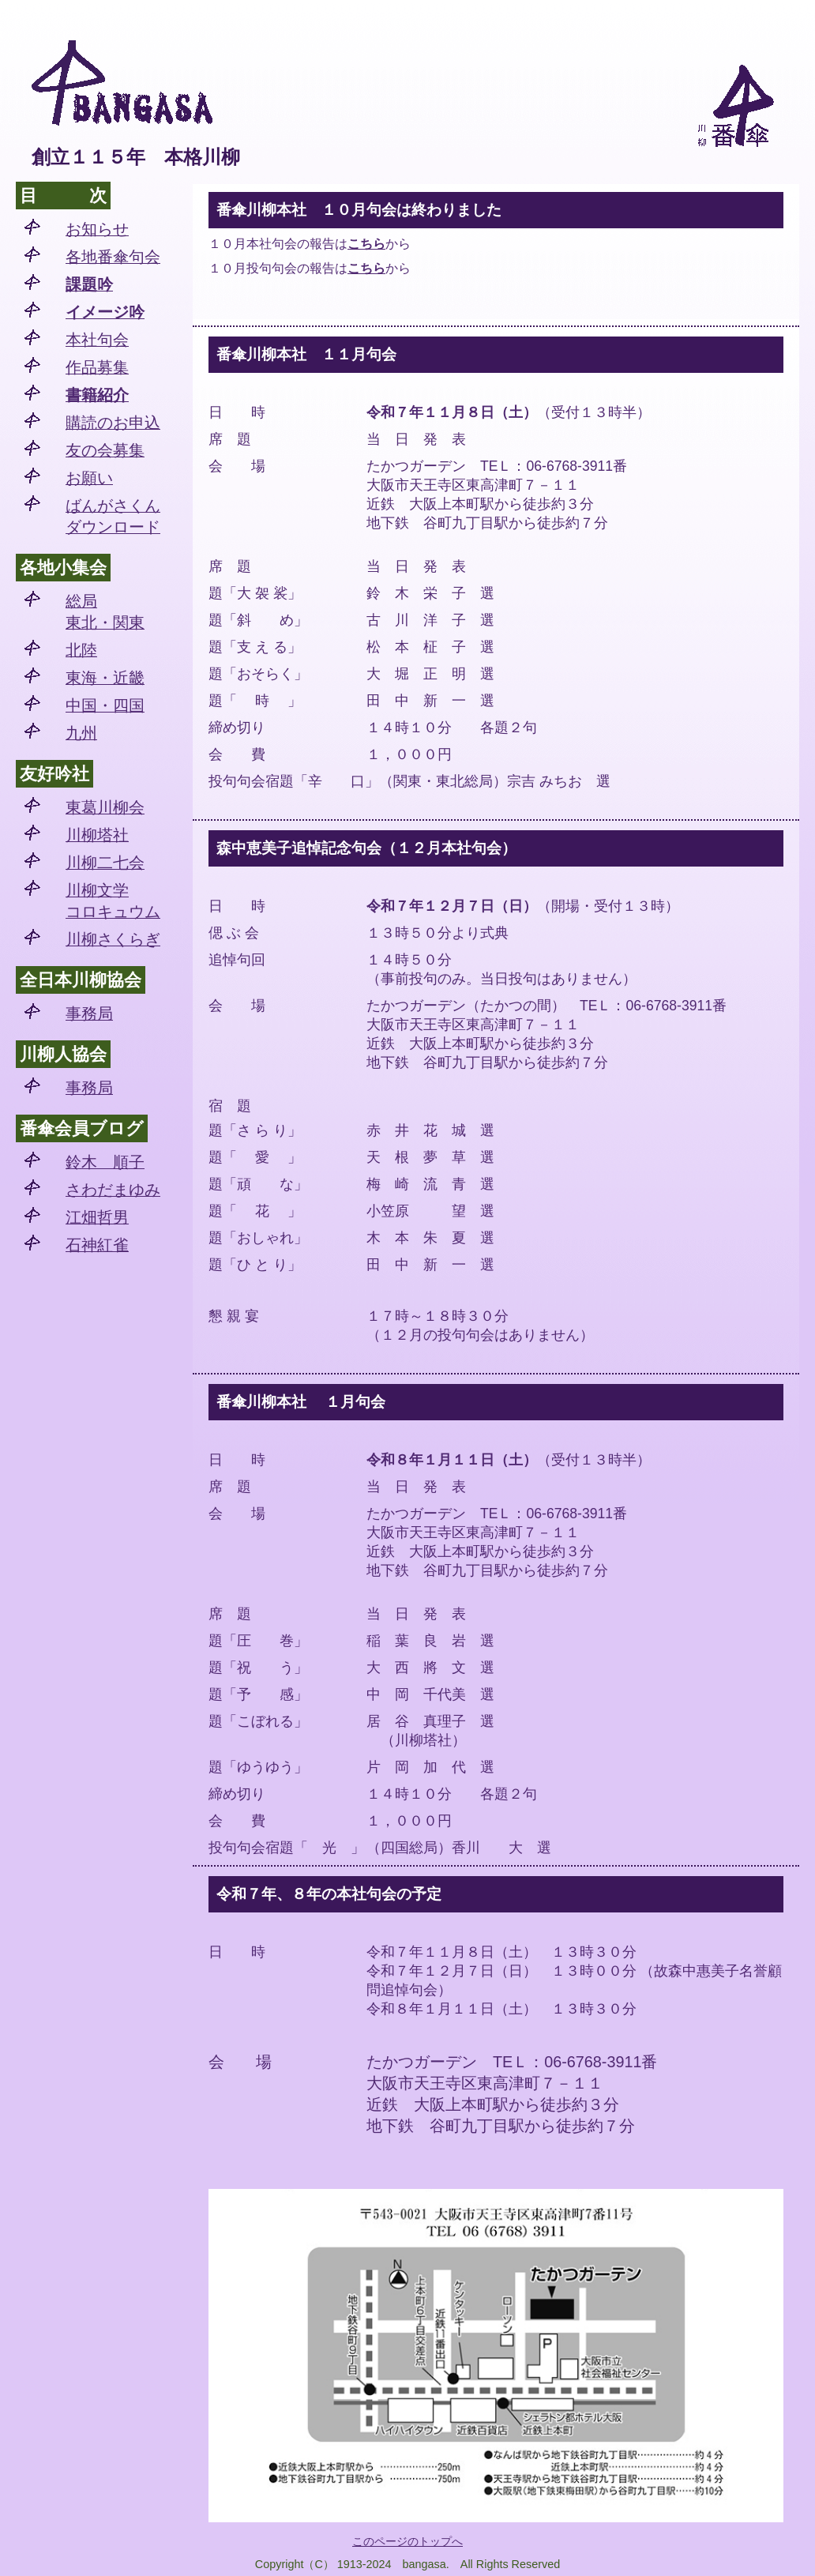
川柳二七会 (105, 862)
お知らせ (97, 229)
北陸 (81, 650)
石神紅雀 (97, 1245)
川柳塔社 (97, 835)
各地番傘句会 (113, 256)
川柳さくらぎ (113, 939)
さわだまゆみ (113, 1189)
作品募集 (97, 367)
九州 (81, 733)
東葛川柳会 (105, 807)
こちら (366, 243)
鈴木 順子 (105, 1162)
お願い (89, 478)
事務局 (89, 1013)
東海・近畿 (105, 677)
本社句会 (97, 339)
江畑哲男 (97, 1217)
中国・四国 (105, 705)
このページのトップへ (407, 2541)
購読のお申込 (113, 422)
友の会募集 (105, 450)
